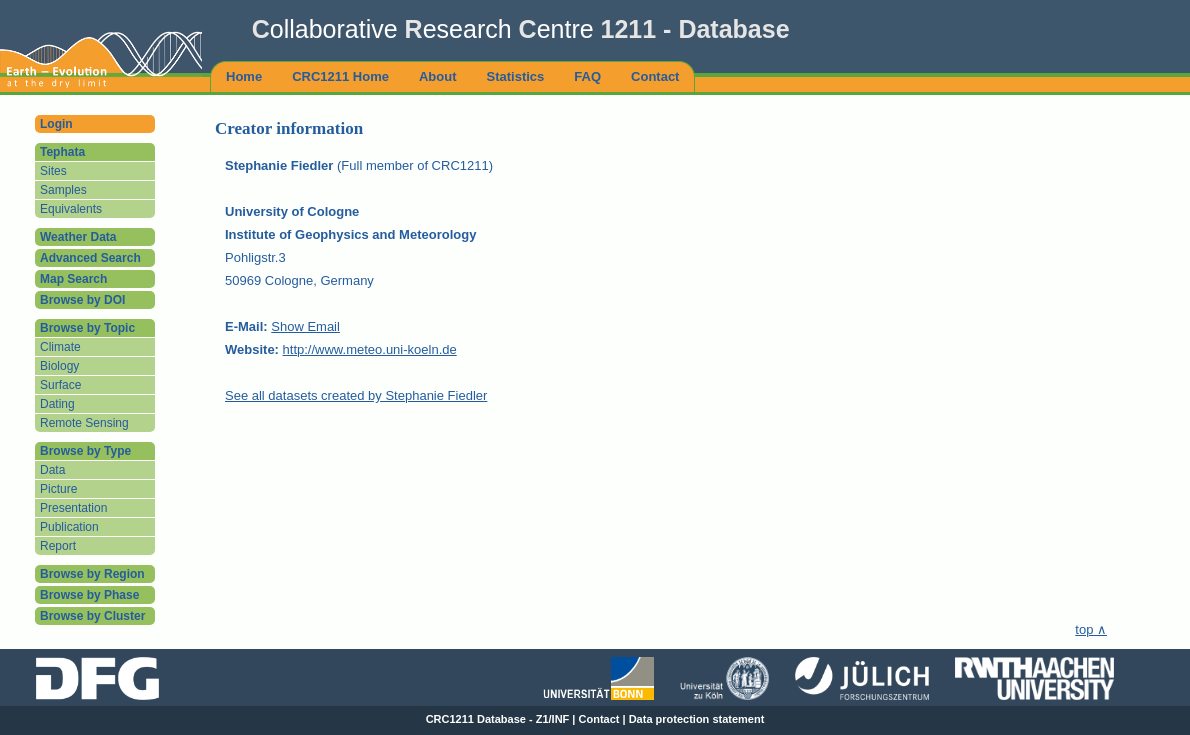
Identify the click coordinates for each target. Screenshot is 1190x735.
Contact (599, 719)
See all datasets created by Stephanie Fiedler (356, 395)
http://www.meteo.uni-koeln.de (370, 349)
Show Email (305, 326)
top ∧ (1091, 629)
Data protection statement (697, 719)
